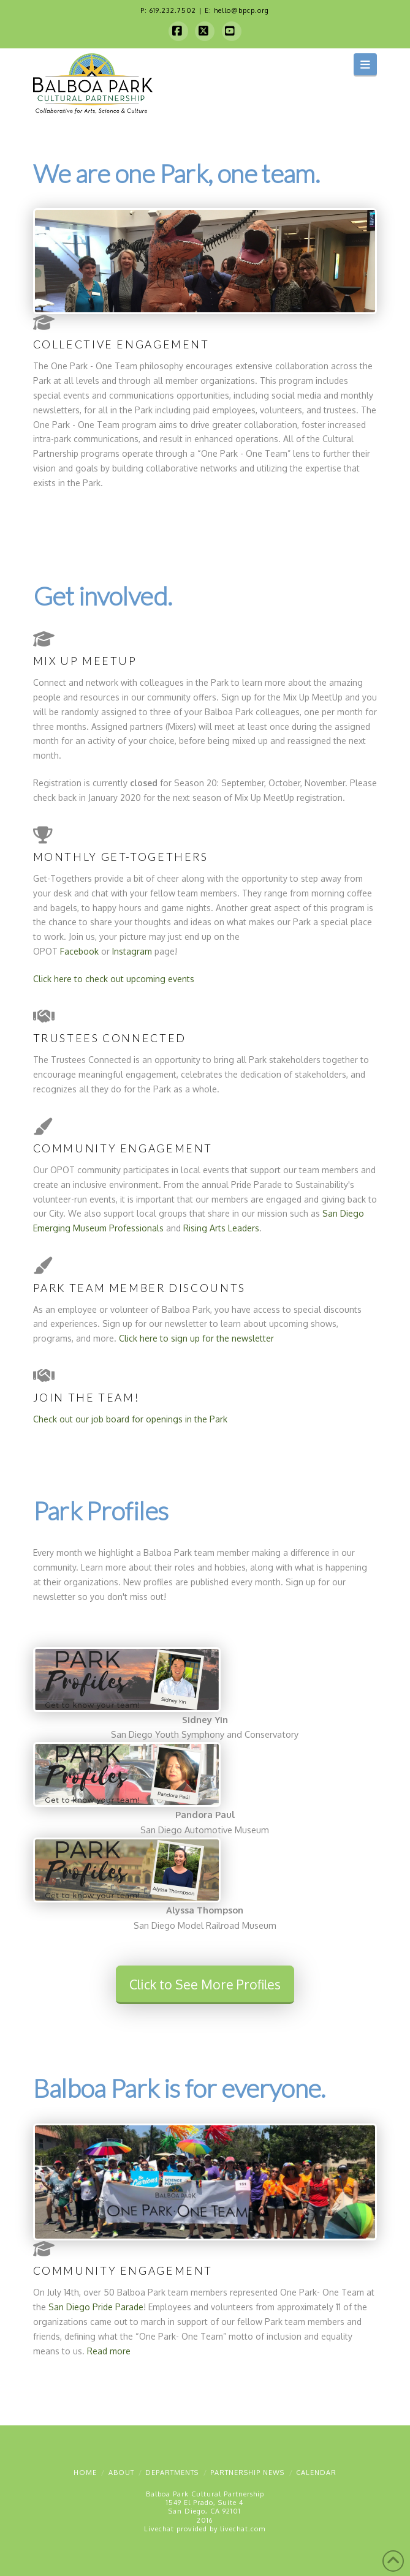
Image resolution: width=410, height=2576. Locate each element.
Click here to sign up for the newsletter (196, 1338)
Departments (172, 2472)
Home (85, 2472)
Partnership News (247, 2472)
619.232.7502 (173, 10)
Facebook (79, 951)
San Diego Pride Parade (95, 2307)
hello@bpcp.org (241, 10)
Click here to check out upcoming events (113, 979)
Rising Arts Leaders (221, 1228)
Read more (109, 2351)
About (121, 2472)
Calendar (316, 2472)
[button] (366, 64)
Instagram (132, 951)
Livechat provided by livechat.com (204, 2529)
